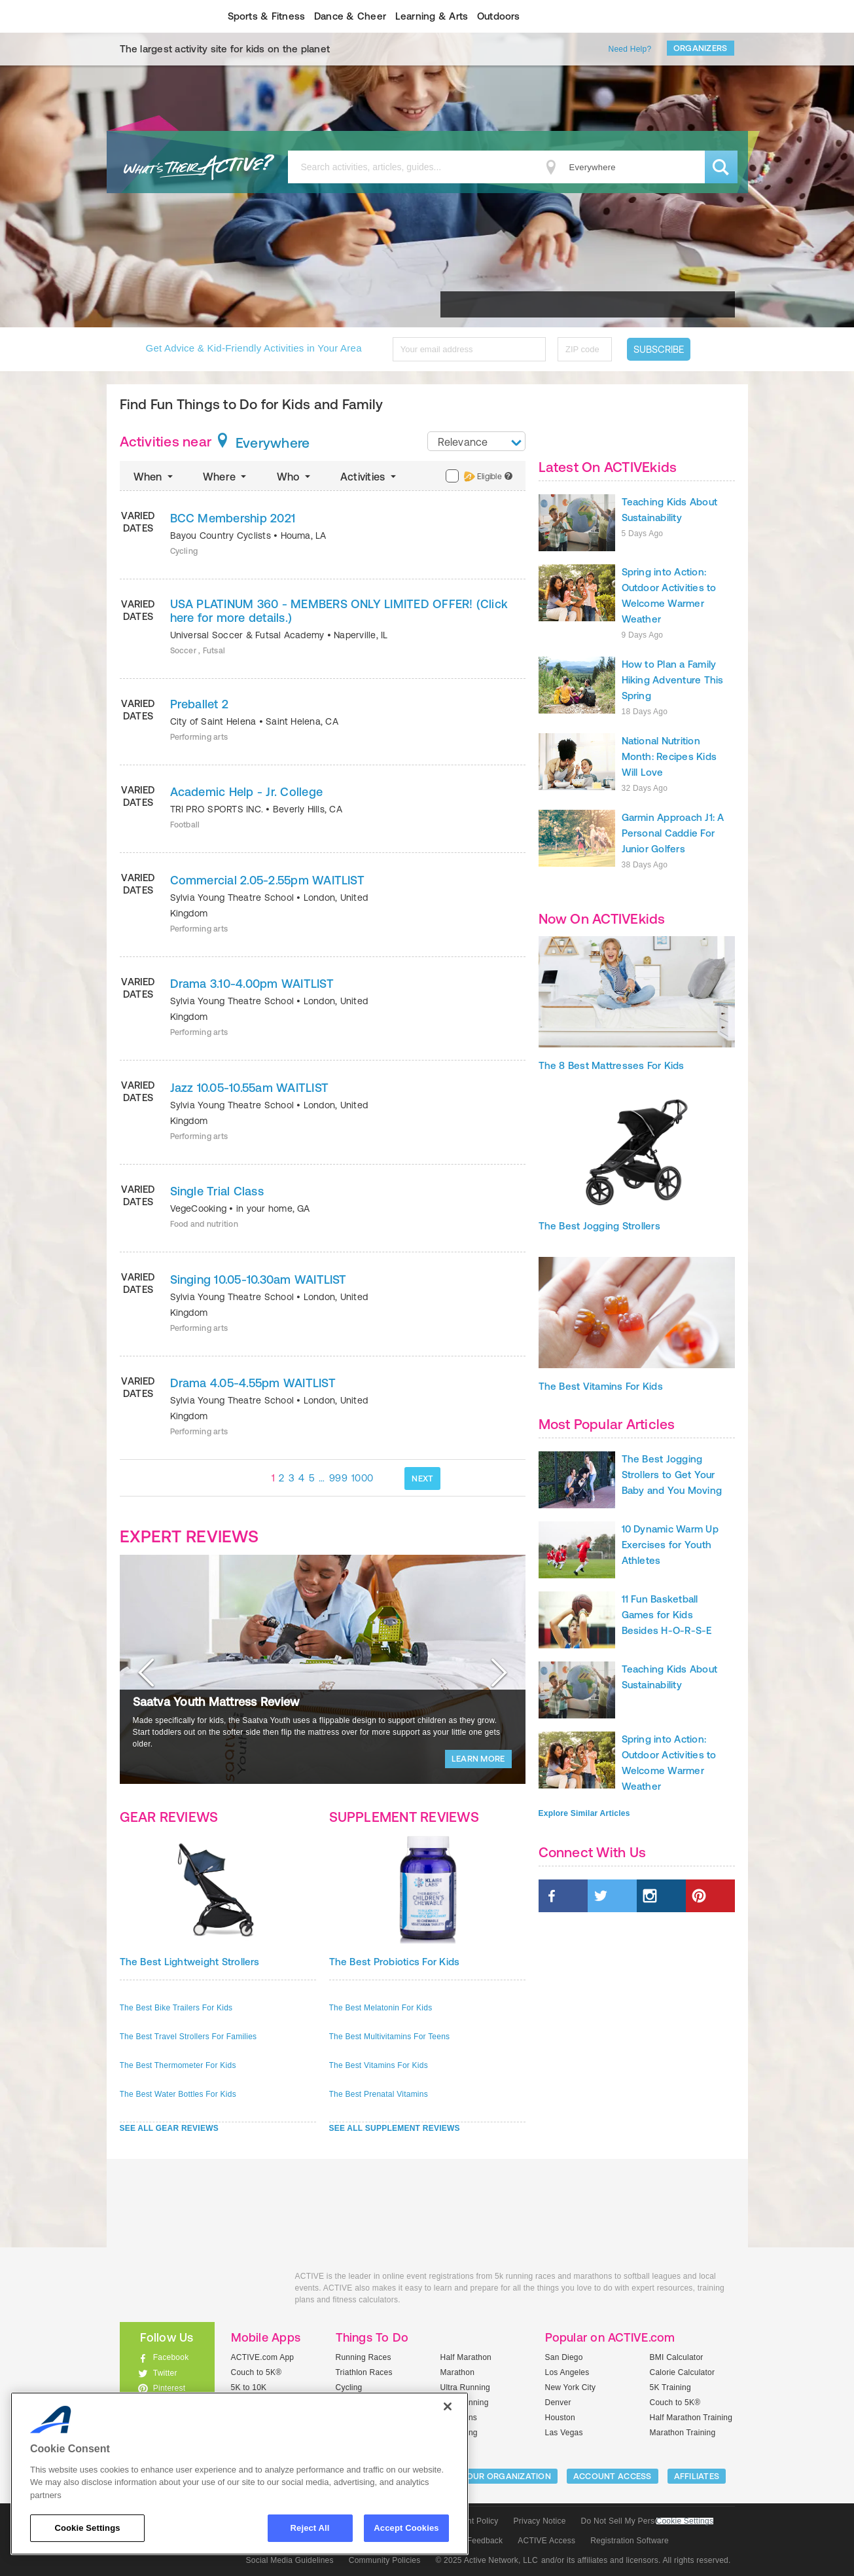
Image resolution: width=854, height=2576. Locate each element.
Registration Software (629, 2540)
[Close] (447, 2406)
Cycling (349, 2387)
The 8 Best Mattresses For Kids (612, 1065)
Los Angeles (567, 2372)
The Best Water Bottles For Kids (178, 2094)
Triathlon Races (364, 2372)
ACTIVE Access (546, 2540)
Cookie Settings (685, 2521)
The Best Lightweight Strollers (190, 1961)
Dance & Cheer (350, 16)
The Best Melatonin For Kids (381, 2007)
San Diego (564, 2357)
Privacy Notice (540, 2521)
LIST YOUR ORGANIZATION (496, 2476)
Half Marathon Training (691, 2417)
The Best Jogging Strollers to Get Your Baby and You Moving (672, 1474)
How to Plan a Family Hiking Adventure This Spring (673, 680)
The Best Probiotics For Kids (394, 1961)
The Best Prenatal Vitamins (378, 2094)
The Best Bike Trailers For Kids (176, 2007)
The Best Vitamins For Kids (378, 2065)
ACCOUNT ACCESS (612, 2476)
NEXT (422, 1478)
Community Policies (385, 2560)
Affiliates (697, 2476)
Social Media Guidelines (290, 2560)
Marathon (457, 2372)
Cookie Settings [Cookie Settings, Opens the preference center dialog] (87, 2528)
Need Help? (630, 49)
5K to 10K (249, 2387)
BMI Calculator (676, 2357)
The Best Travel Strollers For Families (188, 2036)
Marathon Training (683, 2432)
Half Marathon (466, 2357)
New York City (570, 2387)
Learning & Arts (432, 16)
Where (226, 476)
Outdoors (498, 16)
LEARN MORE (478, 1759)
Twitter (165, 2373)
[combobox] (476, 441)
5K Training (670, 2387)
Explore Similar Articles (584, 1813)
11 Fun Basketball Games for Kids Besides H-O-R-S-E (667, 1614)
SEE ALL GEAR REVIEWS (169, 2128)
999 (338, 1477)
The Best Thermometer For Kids (178, 2065)
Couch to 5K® (256, 2372)
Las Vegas (564, 2432)
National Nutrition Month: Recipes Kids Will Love (669, 756)
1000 (362, 1477)
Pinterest (169, 2388)
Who (295, 476)
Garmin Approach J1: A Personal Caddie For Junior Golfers (673, 833)
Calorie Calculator (682, 2372)
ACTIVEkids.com (156, 16)
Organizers (700, 48)
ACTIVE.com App (262, 2357)
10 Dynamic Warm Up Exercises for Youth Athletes (670, 1544)
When (154, 476)
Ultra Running (465, 2387)
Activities (369, 476)
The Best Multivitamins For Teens (389, 2036)
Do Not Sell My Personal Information (647, 2521)
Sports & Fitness (267, 16)
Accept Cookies (406, 2528)
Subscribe (658, 349)
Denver (558, 2402)
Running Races (363, 2357)
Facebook (171, 2357)
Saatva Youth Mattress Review (216, 1702)
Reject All (310, 2528)
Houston (560, 2417)
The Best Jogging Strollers (599, 1225)
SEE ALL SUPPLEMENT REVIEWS (394, 2128)
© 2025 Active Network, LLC (486, 2560)
